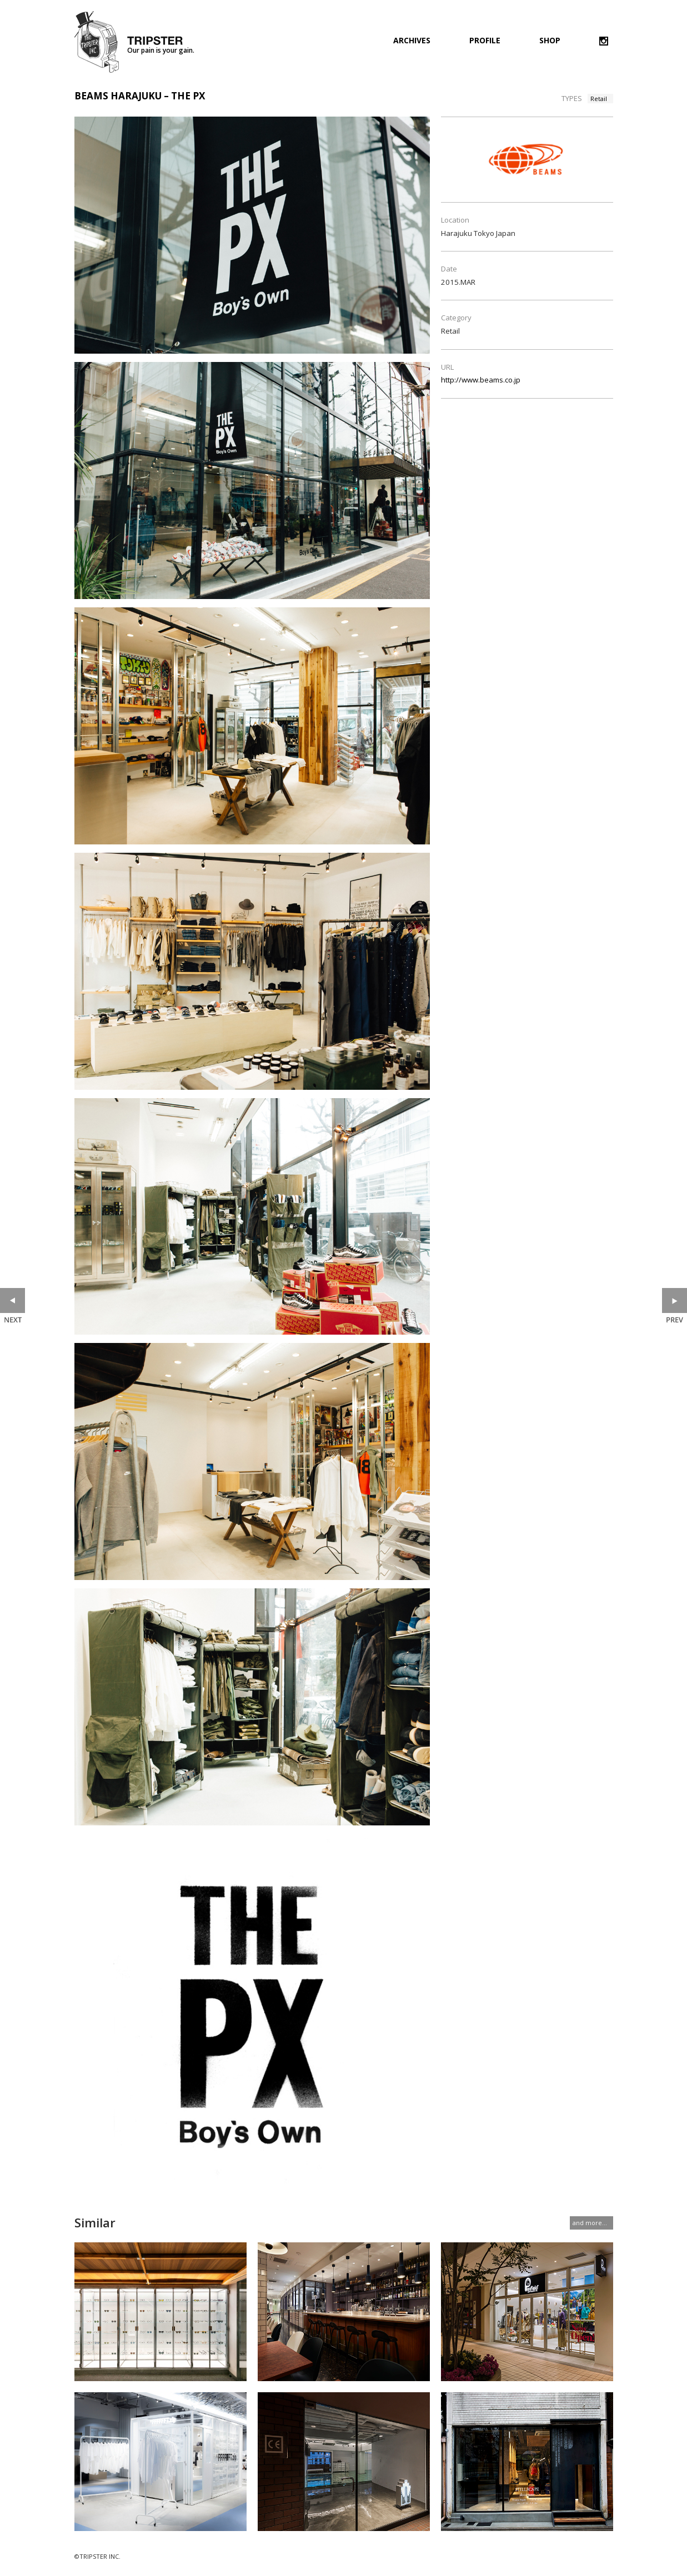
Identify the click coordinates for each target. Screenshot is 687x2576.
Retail (598, 98)
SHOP (549, 41)
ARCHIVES (411, 41)
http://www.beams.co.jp (480, 380)
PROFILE (484, 41)
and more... (590, 2222)
